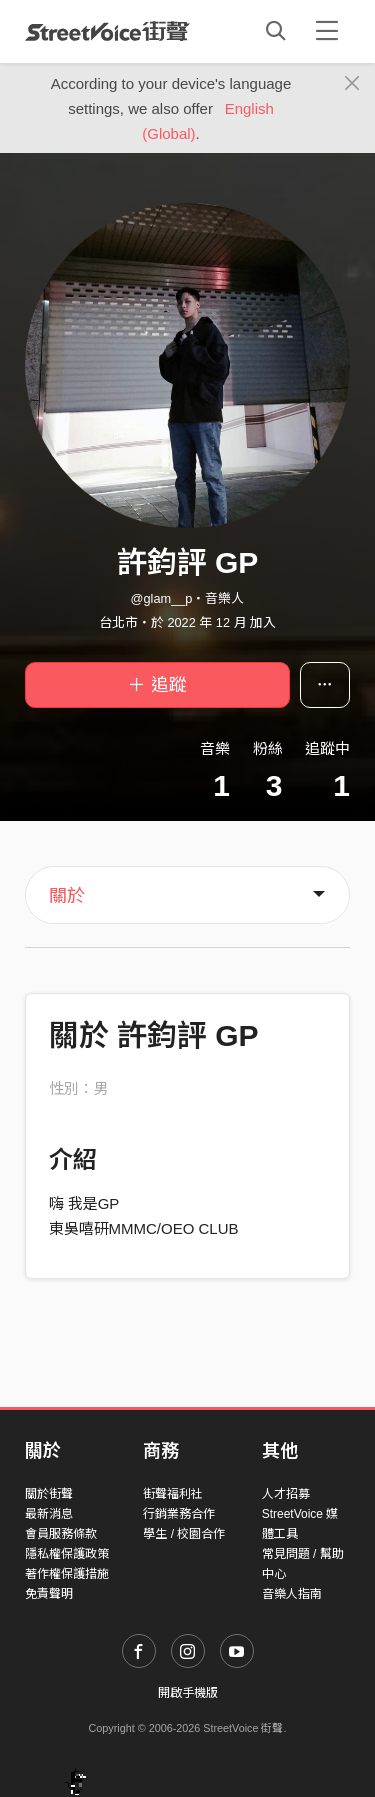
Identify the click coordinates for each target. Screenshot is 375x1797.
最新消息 (49, 1514)
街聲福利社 (173, 1494)
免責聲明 (49, 1594)
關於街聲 (49, 1494)
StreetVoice (107, 31)
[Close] (352, 84)
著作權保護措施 (67, 1574)
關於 (67, 896)
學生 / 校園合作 (184, 1534)
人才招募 (286, 1494)
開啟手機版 (188, 1693)
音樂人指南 (292, 1594)
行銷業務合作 (179, 1514)
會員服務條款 (61, 1534)
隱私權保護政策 (67, 1554)
